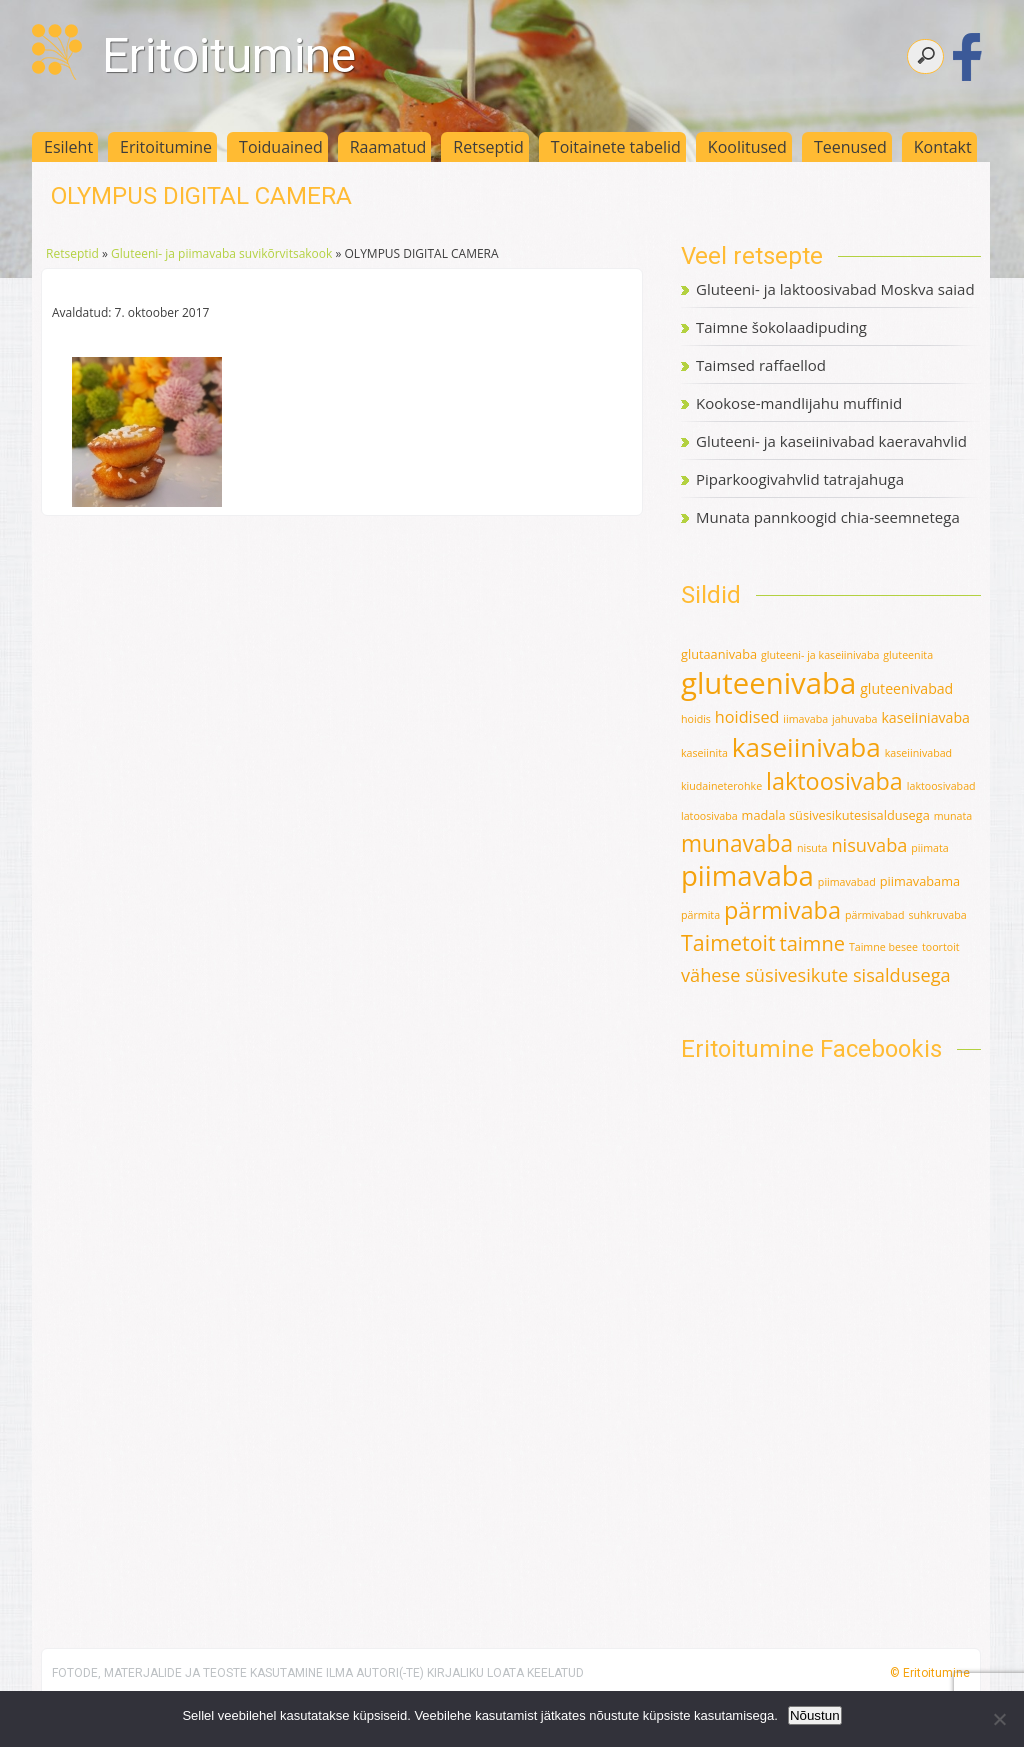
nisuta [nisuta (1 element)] (812, 848)
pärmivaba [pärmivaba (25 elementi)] (782, 910)
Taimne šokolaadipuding (781, 327)
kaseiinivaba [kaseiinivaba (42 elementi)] (806, 747)
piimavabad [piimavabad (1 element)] (847, 882)
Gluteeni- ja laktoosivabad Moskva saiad (835, 289)
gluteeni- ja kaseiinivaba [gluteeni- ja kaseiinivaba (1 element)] (820, 655)
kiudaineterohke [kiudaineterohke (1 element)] (721, 786)
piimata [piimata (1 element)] (929, 848)
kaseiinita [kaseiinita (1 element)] (704, 753)
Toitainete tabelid (616, 147)
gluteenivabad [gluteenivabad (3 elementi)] (906, 688)
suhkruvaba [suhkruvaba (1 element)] (937, 915)
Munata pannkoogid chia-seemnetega (828, 517)
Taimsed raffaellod (761, 365)
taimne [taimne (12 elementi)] (812, 943)
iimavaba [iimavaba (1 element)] (805, 719)
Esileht (68, 147)
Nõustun (815, 1715)
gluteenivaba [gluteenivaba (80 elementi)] (768, 683)
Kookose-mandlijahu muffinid (799, 403)
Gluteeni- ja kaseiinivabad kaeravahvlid (831, 441)
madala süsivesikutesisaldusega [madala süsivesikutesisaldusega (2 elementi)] (836, 815)
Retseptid (488, 147)
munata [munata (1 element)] (953, 816)
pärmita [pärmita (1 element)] (700, 915)
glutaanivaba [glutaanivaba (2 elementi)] (719, 654)
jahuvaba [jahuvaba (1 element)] (854, 719)
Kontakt (943, 147)
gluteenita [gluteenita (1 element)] (908, 655)
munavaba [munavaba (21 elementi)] (737, 843)
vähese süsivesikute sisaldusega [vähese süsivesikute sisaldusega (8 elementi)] (816, 975)
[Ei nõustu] (999, 1719)
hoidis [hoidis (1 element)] (696, 719)
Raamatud (388, 147)
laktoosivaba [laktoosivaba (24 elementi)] (834, 781)
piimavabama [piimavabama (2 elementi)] (920, 881)
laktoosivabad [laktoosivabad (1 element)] (941, 786)
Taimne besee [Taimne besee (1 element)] (883, 947)
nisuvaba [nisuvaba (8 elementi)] (869, 845)
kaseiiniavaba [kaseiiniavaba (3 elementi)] (925, 717)
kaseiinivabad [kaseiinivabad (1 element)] (918, 753)
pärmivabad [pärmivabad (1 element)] (875, 915)
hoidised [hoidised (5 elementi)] (747, 717)
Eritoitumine (229, 55)
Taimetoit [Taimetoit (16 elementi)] (728, 942)
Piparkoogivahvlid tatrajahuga (800, 479)
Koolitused (747, 147)
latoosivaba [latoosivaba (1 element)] (709, 816)
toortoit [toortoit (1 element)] (941, 947)
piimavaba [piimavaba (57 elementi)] (747, 875)
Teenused (850, 147)
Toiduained (281, 147)
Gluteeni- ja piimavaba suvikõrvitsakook (221, 253)
